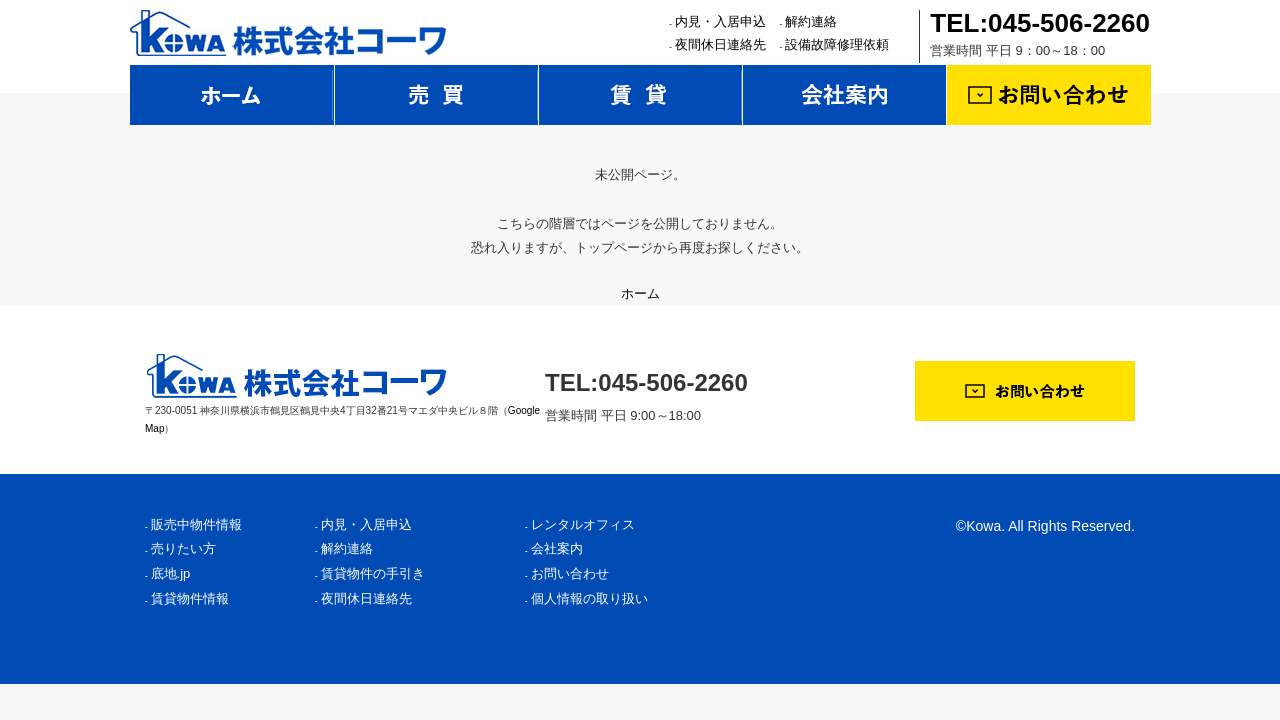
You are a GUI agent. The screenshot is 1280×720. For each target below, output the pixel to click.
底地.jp (171, 573)
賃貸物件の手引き (373, 573)
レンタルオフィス (583, 524)
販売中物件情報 (196, 524)
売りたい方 (183, 548)
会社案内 (845, 95)
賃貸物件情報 (190, 598)
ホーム (232, 95)
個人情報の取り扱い (589, 598)
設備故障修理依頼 (837, 44)
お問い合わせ (1049, 95)
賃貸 (641, 95)
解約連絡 (811, 21)
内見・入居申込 (720, 21)
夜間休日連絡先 (720, 44)
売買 (437, 95)
